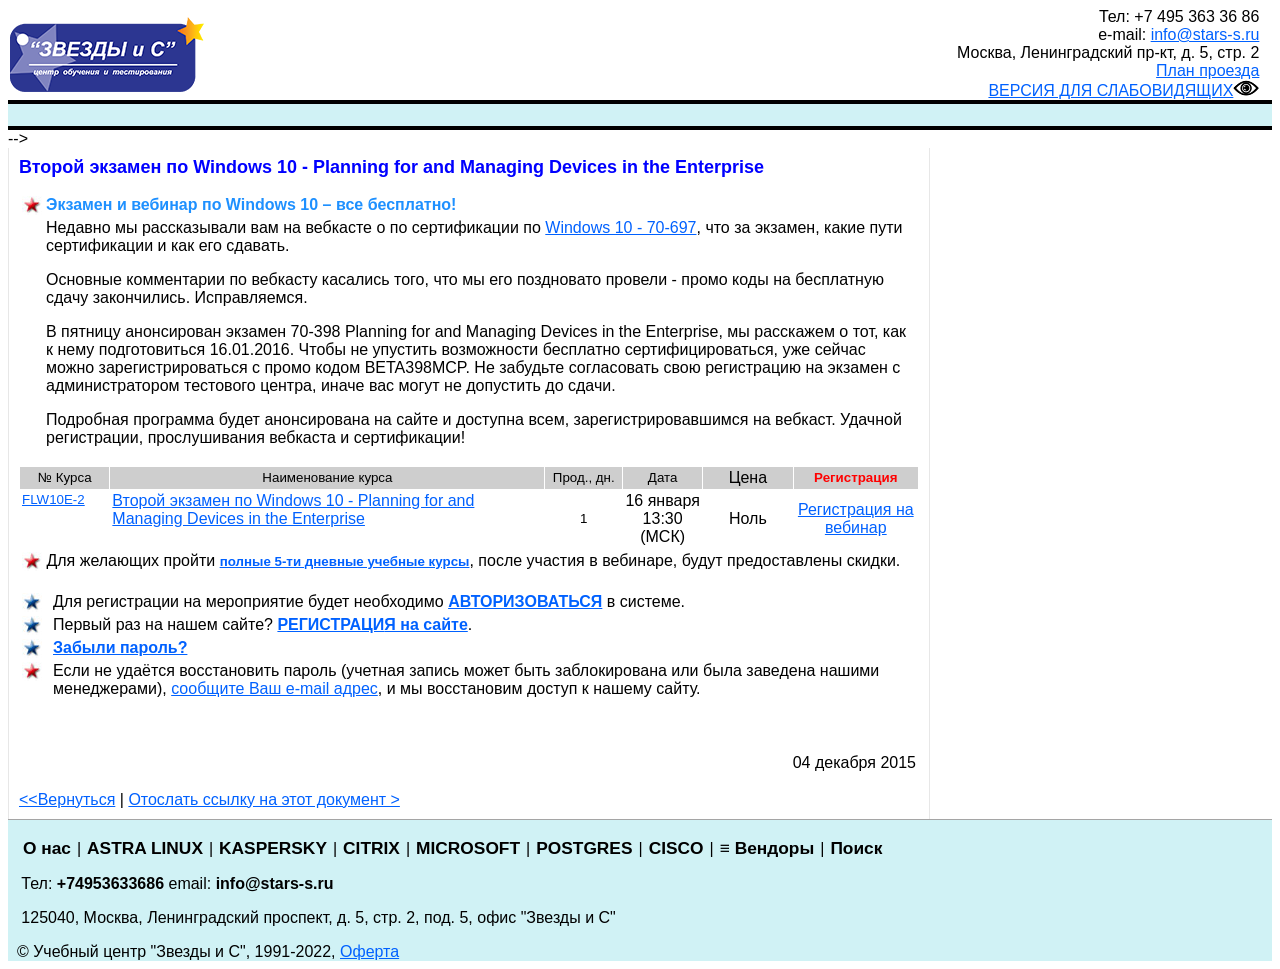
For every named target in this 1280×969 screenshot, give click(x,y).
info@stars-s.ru (1205, 34)
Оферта (369, 951)
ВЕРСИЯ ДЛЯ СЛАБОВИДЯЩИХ (1123, 90)
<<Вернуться (67, 799)
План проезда (1207, 70)
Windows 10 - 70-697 (620, 227)
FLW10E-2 (53, 499)
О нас (47, 848)
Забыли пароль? (120, 647)
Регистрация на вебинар (856, 518)
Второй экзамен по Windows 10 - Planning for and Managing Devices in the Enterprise (293, 509)
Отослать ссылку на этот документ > (264, 799)
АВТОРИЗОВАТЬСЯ (525, 601)
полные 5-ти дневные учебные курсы (345, 561)
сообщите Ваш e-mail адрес (274, 688)
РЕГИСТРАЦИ (372, 624)
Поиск (856, 848)
